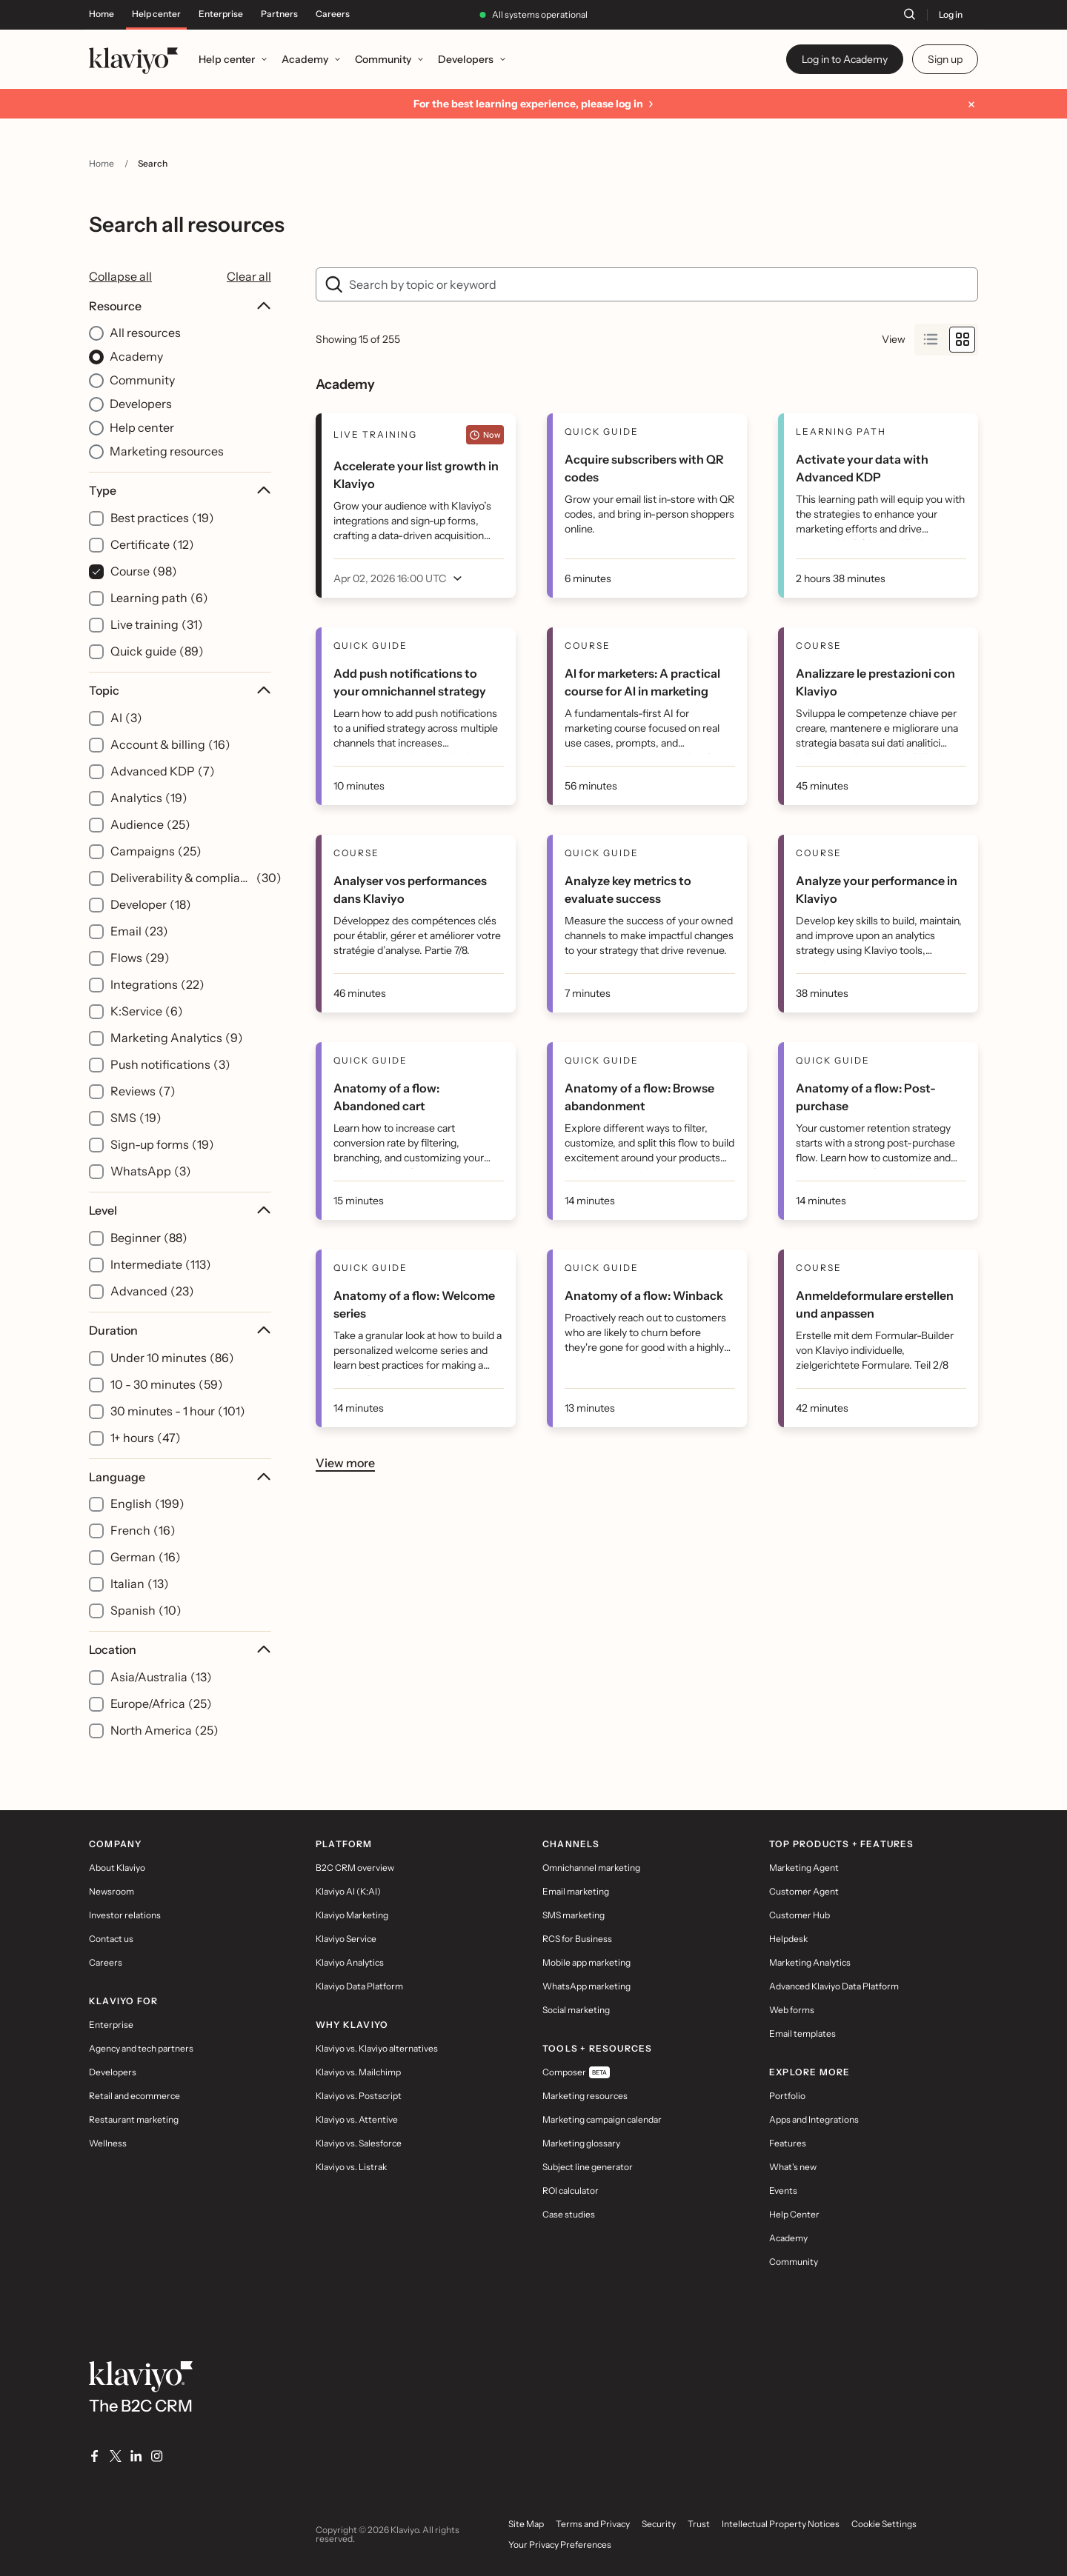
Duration (180, 1330)
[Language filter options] (180, 1545)
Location (180, 1649)
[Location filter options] (180, 1691)
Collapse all (120, 276)
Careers (333, 14)
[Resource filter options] (180, 380)
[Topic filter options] (180, 932)
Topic (180, 690)
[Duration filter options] (180, 1385)
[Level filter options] (180, 1252)
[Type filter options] (180, 572)
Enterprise (221, 14)
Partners (279, 14)
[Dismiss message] (971, 104)
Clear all (249, 276)
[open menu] (401, 577)
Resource (180, 305)
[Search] (909, 14)
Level (180, 1210)
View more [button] (345, 1462)
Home (101, 14)
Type (180, 490)
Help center (156, 14)
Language (180, 1476)
